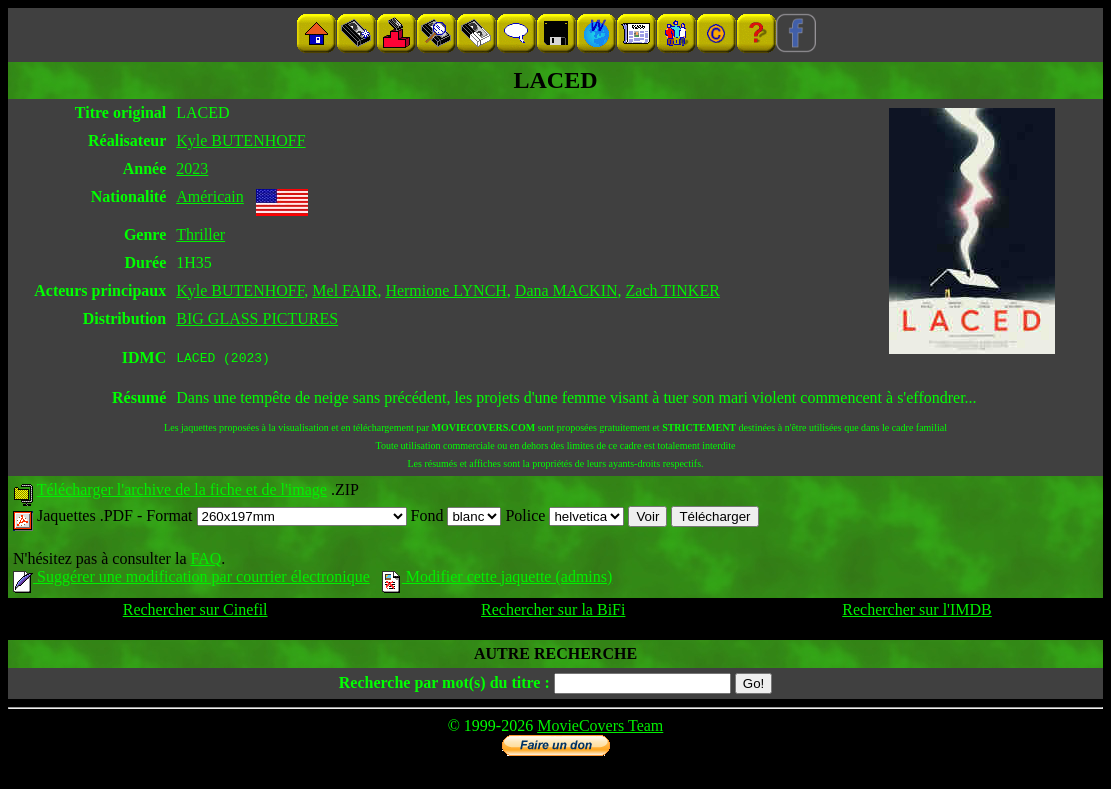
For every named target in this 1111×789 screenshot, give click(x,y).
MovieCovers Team (600, 728)
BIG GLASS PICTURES (257, 318)
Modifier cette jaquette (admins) (497, 579)
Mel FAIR (344, 290)
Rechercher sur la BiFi (553, 612)
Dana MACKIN (566, 290)
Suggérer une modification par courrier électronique (191, 579)
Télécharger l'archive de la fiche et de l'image (182, 492)
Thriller (200, 234)
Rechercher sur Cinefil (195, 612)
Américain (210, 196)
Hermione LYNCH (445, 290)
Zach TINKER (673, 290)
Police (564, 518)
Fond (456, 518)
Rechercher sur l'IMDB (917, 612)
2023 (192, 168)
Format (276, 518)
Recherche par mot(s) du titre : (444, 685)
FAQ (205, 561)
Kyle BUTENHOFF (240, 140)
